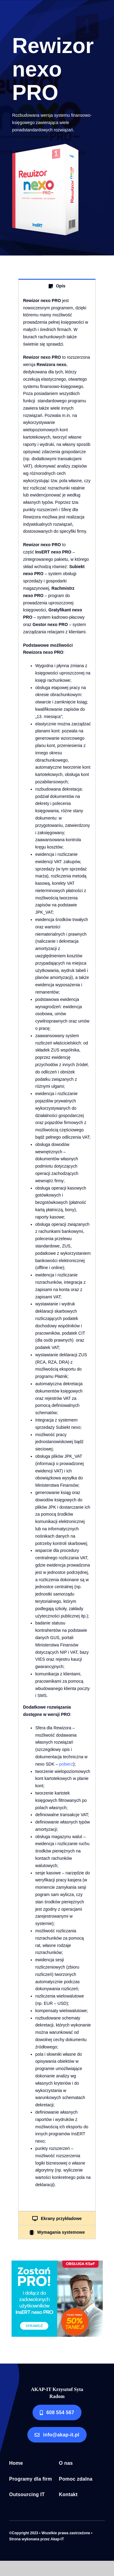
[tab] (57, 286)
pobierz (66, 1764)
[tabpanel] (57, 1252)
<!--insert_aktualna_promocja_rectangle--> (57, 2299)
